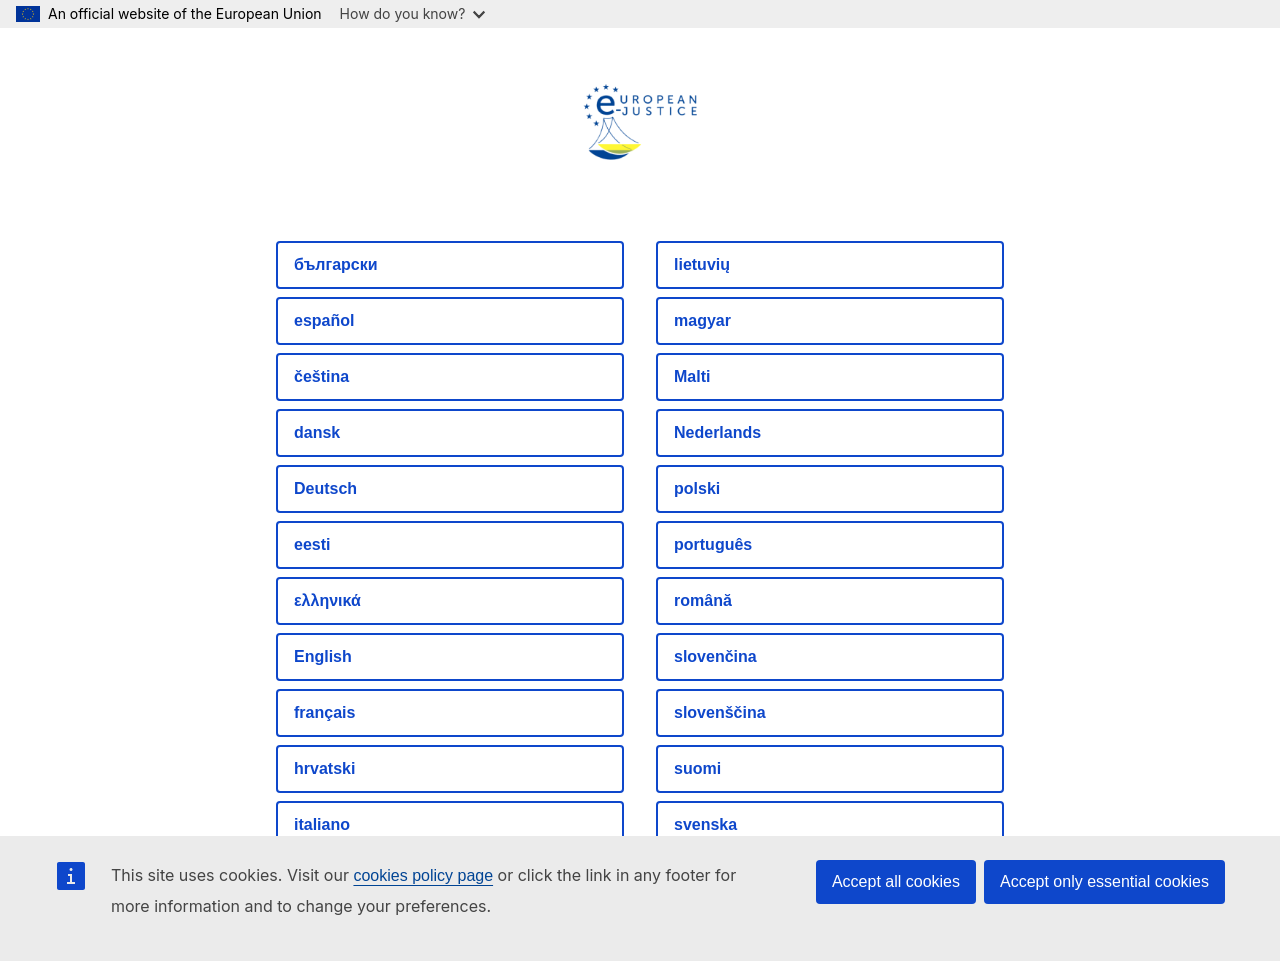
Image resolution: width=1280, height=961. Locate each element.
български (336, 264)
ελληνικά (327, 600)
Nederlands (717, 432)
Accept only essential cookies (1104, 881)
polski (697, 488)
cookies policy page (423, 875)
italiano (322, 824)
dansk (317, 432)
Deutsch (325, 488)
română (703, 600)
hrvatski (324, 768)
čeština (321, 376)
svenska (705, 824)
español (324, 320)
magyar (702, 320)
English (323, 656)
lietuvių (702, 264)
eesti (312, 544)
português (713, 544)
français (324, 712)
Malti (692, 376)
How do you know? (413, 13)
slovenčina (715, 656)
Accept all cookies (896, 881)
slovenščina (720, 712)
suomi (697, 768)
